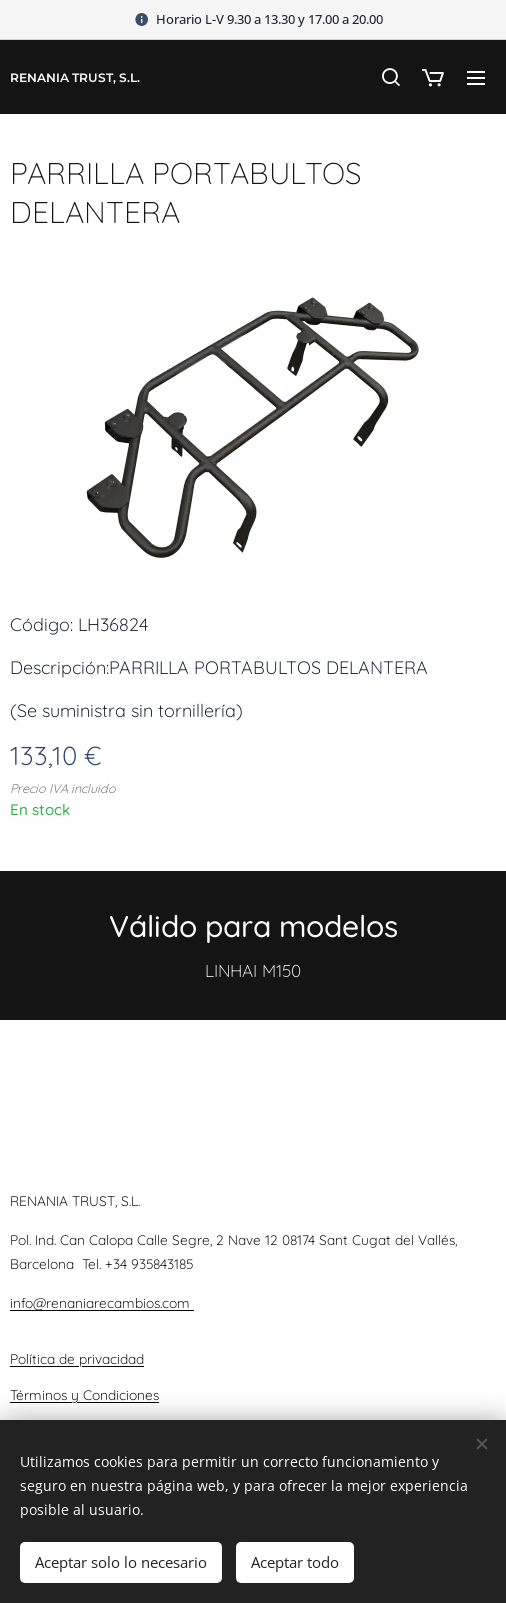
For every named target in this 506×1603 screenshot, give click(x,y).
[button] (390, 77)
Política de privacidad (77, 1357)
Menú (476, 78)
